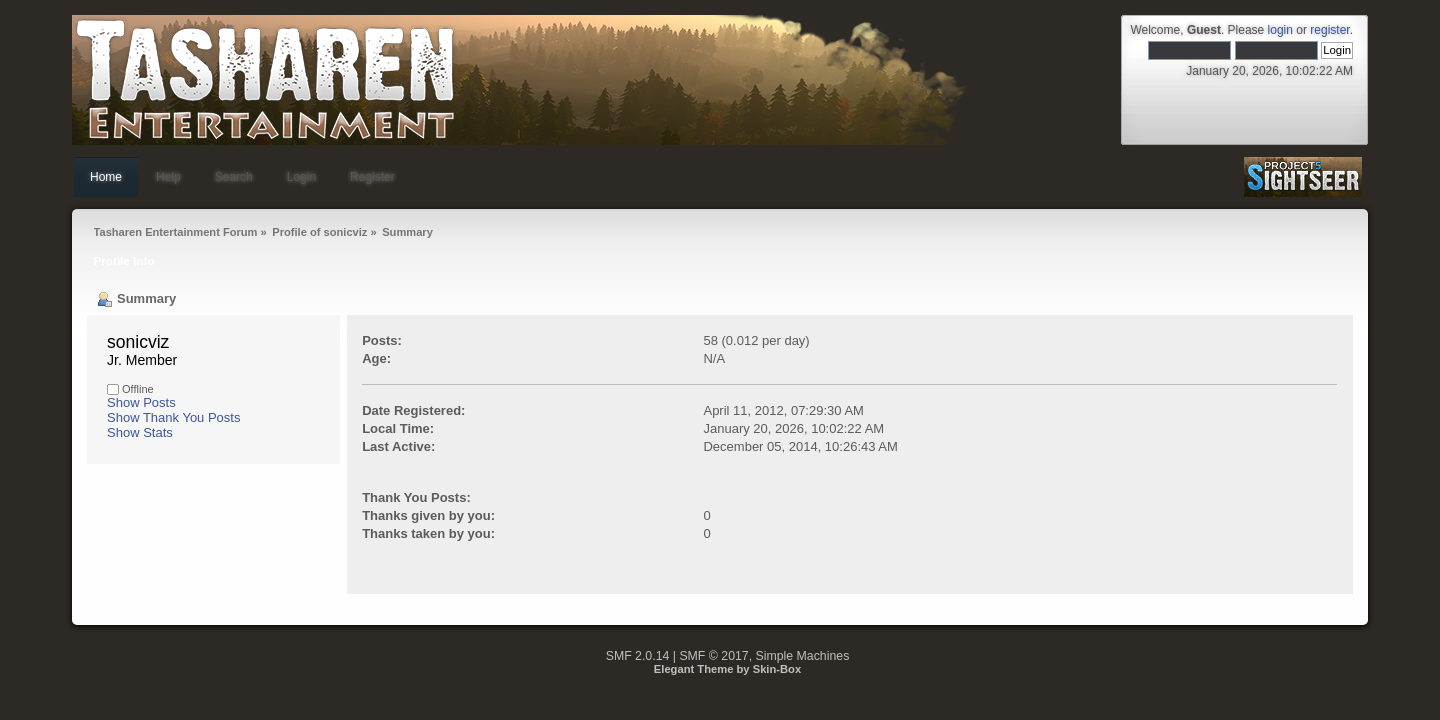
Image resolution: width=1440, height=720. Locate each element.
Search (234, 177)
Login (301, 177)
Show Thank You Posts (173, 417)
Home (106, 177)
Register (372, 177)
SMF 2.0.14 (638, 656)
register (1329, 30)
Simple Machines (803, 656)
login (1280, 30)
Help (168, 177)
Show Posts (141, 402)
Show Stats (140, 432)
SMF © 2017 (713, 656)
